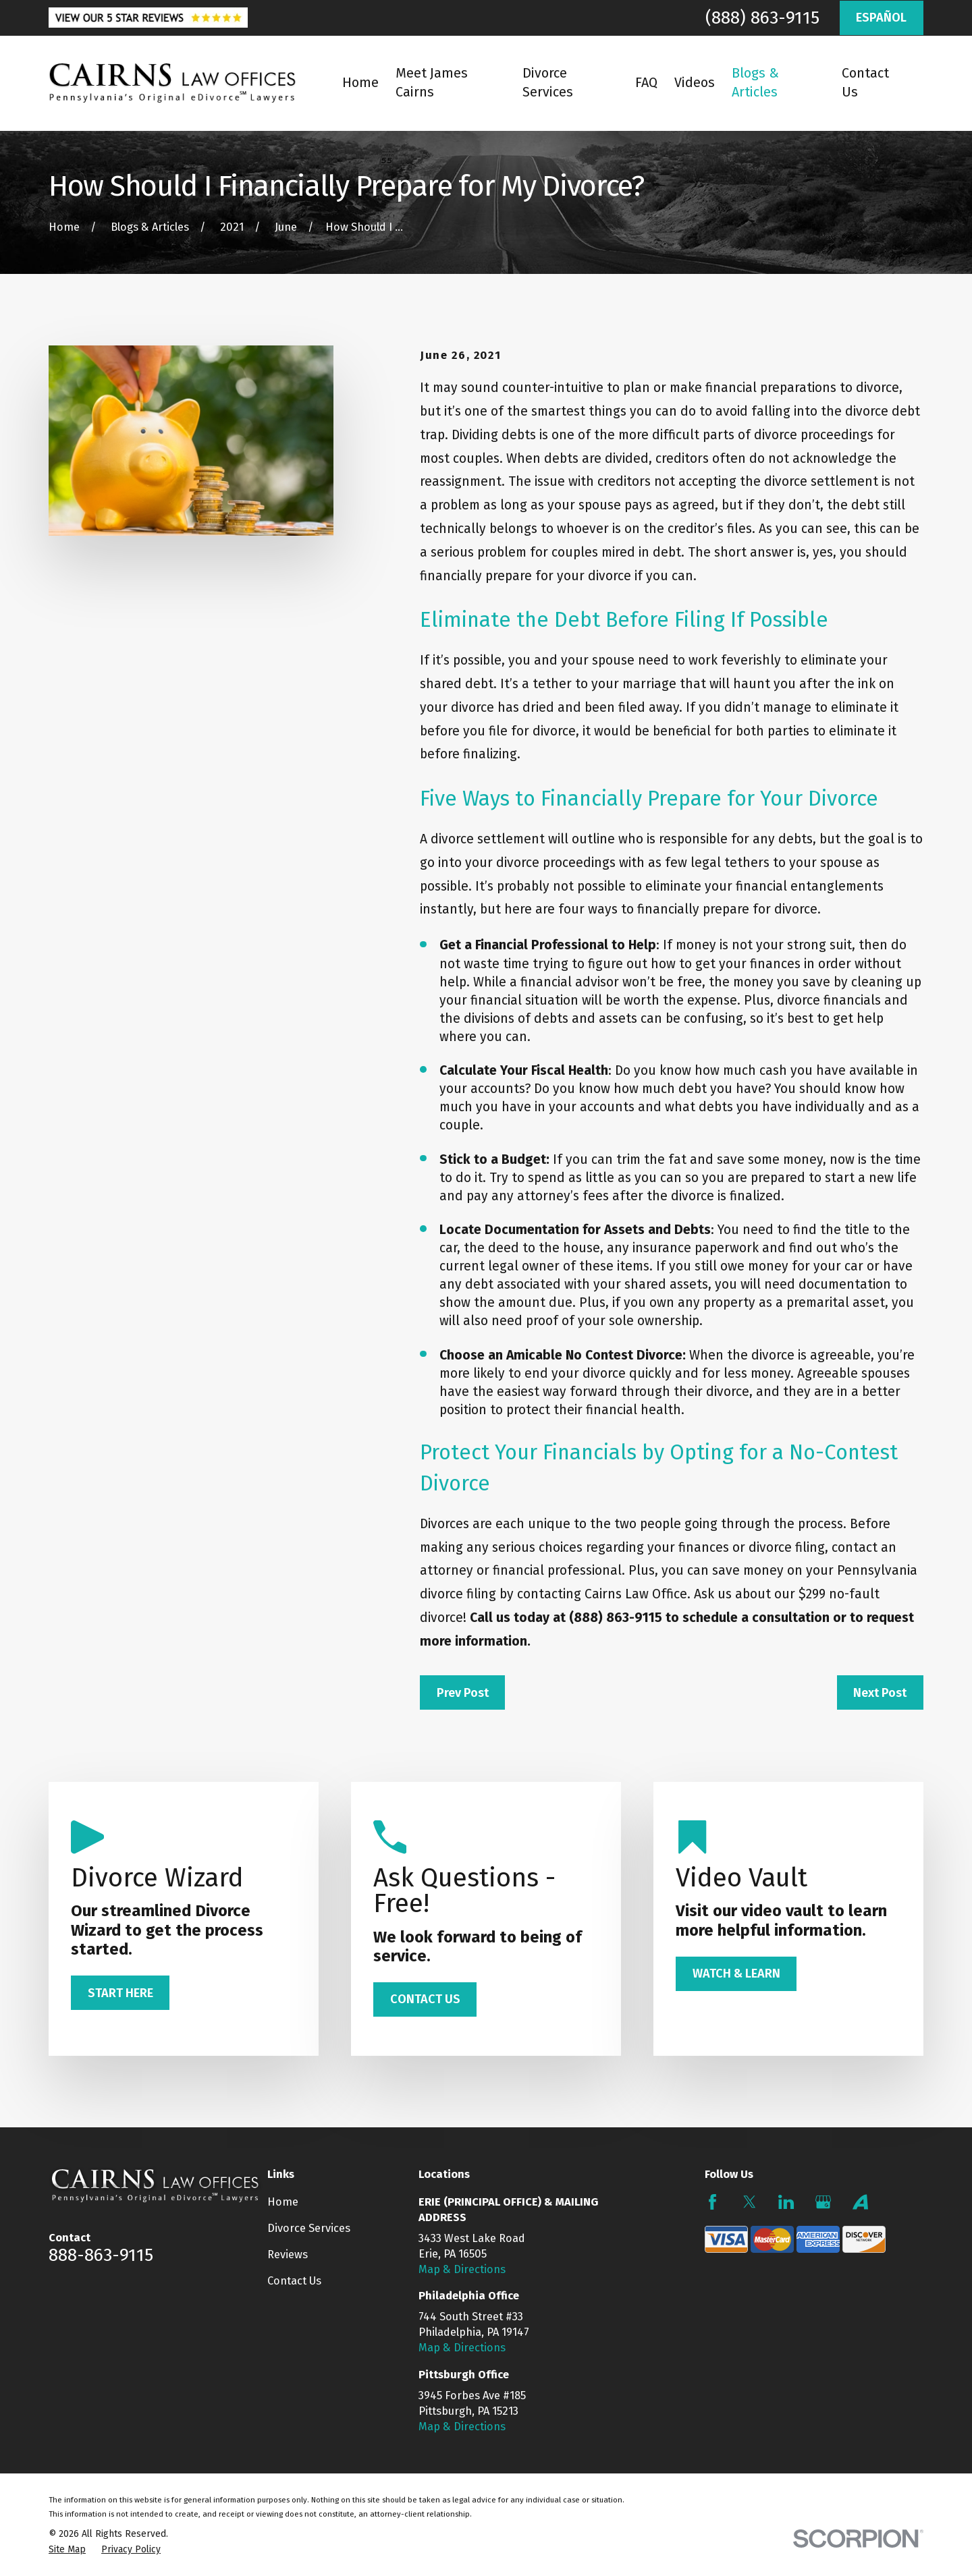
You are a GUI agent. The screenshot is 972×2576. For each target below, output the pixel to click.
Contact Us (294, 2280)
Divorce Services (308, 2228)
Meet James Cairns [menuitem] (432, 82)
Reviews (287, 2254)
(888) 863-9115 (762, 17)
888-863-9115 (101, 2255)
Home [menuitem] (360, 82)
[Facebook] (712, 2202)
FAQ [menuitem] (646, 82)
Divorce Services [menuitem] (547, 82)
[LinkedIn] (786, 2202)
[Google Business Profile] (823, 2202)
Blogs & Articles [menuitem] (755, 82)
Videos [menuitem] (694, 82)
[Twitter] (749, 2202)
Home (282, 2201)
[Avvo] (860, 2202)
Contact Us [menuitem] (865, 82)
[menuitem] (67, 2549)
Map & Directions (462, 2269)
